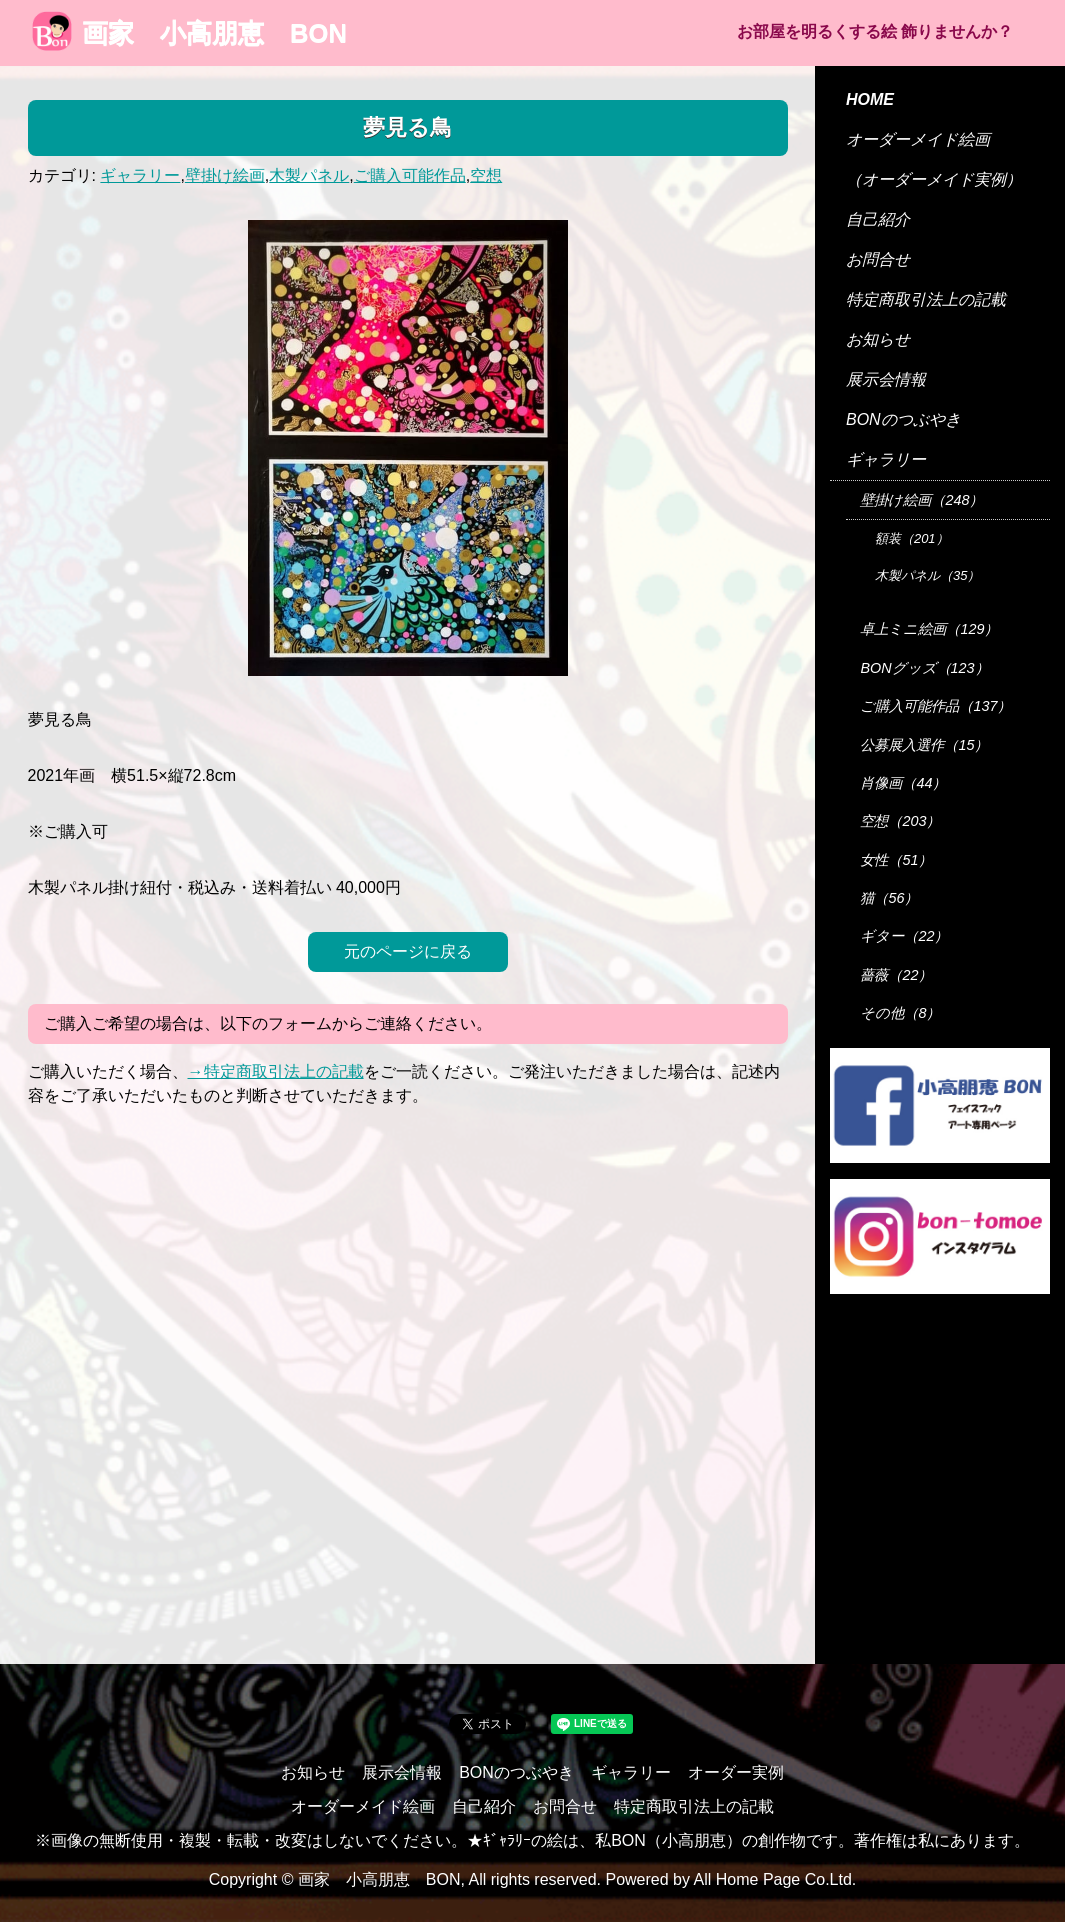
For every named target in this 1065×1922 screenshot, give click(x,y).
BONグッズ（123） (924, 668)
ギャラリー (140, 175)
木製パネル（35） (927, 575)
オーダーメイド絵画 (918, 139)
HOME (870, 99)
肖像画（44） (903, 783)
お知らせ (878, 339)
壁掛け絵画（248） (921, 500)
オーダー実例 (736, 1772)
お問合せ (878, 259)
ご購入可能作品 (410, 175)
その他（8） (900, 1013)
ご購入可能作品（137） (935, 706)
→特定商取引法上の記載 (276, 1071)
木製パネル (309, 175)
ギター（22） (904, 936)
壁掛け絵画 (225, 175)
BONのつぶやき (903, 419)
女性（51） (896, 860)
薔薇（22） (896, 975)
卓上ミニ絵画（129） (929, 629)
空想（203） (900, 821)
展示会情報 (886, 379)
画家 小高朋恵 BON (189, 33)
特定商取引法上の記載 (926, 299)
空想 (486, 175)
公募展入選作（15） (924, 745)
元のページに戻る (408, 951)
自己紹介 (878, 219)
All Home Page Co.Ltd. (775, 1879)
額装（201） (912, 538)
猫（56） (889, 898)
